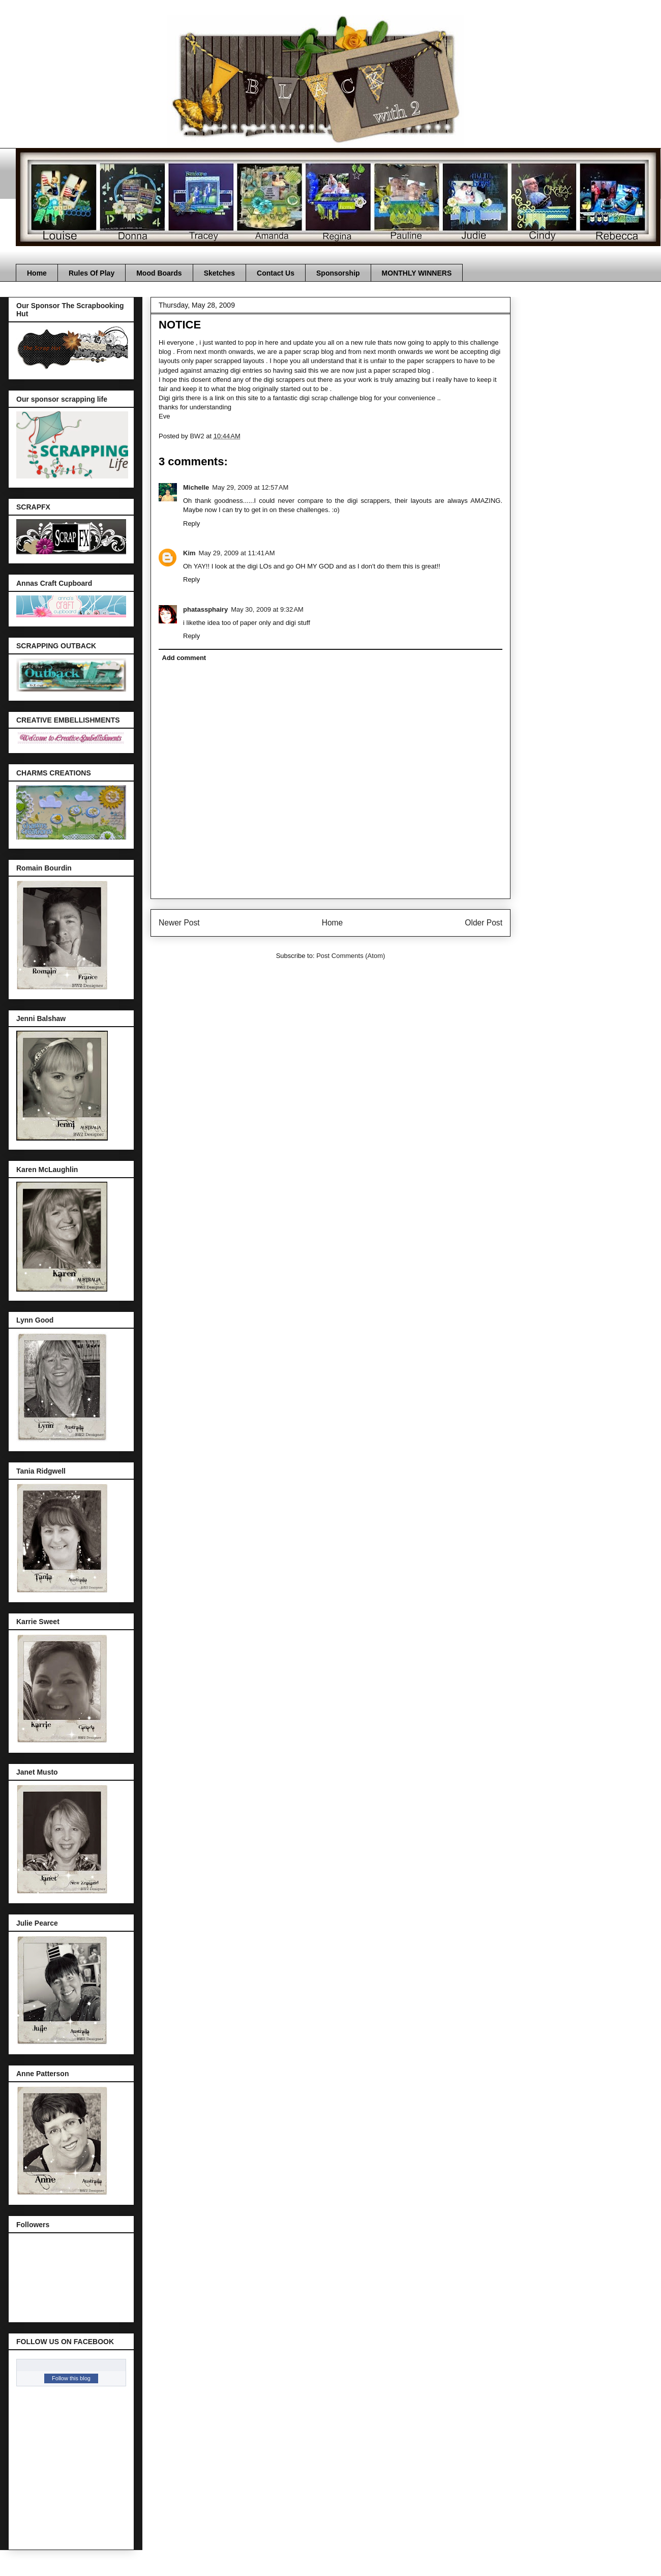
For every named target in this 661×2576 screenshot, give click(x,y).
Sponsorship (338, 273)
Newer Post (179, 922)
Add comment (184, 658)
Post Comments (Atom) (350, 956)
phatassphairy (205, 609)
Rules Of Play (91, 273)
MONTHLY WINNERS (417, 273)
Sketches (219, 273)
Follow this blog (71, 2378)
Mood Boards (159, 273)
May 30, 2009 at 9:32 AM (267, 609)
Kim (189, 553)
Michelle (196, 487)
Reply (191, 523)
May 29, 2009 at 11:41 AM (237, 553)
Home (37, 273)
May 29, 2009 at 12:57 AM (250, 487)
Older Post (483, 922)
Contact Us (275, 273)
